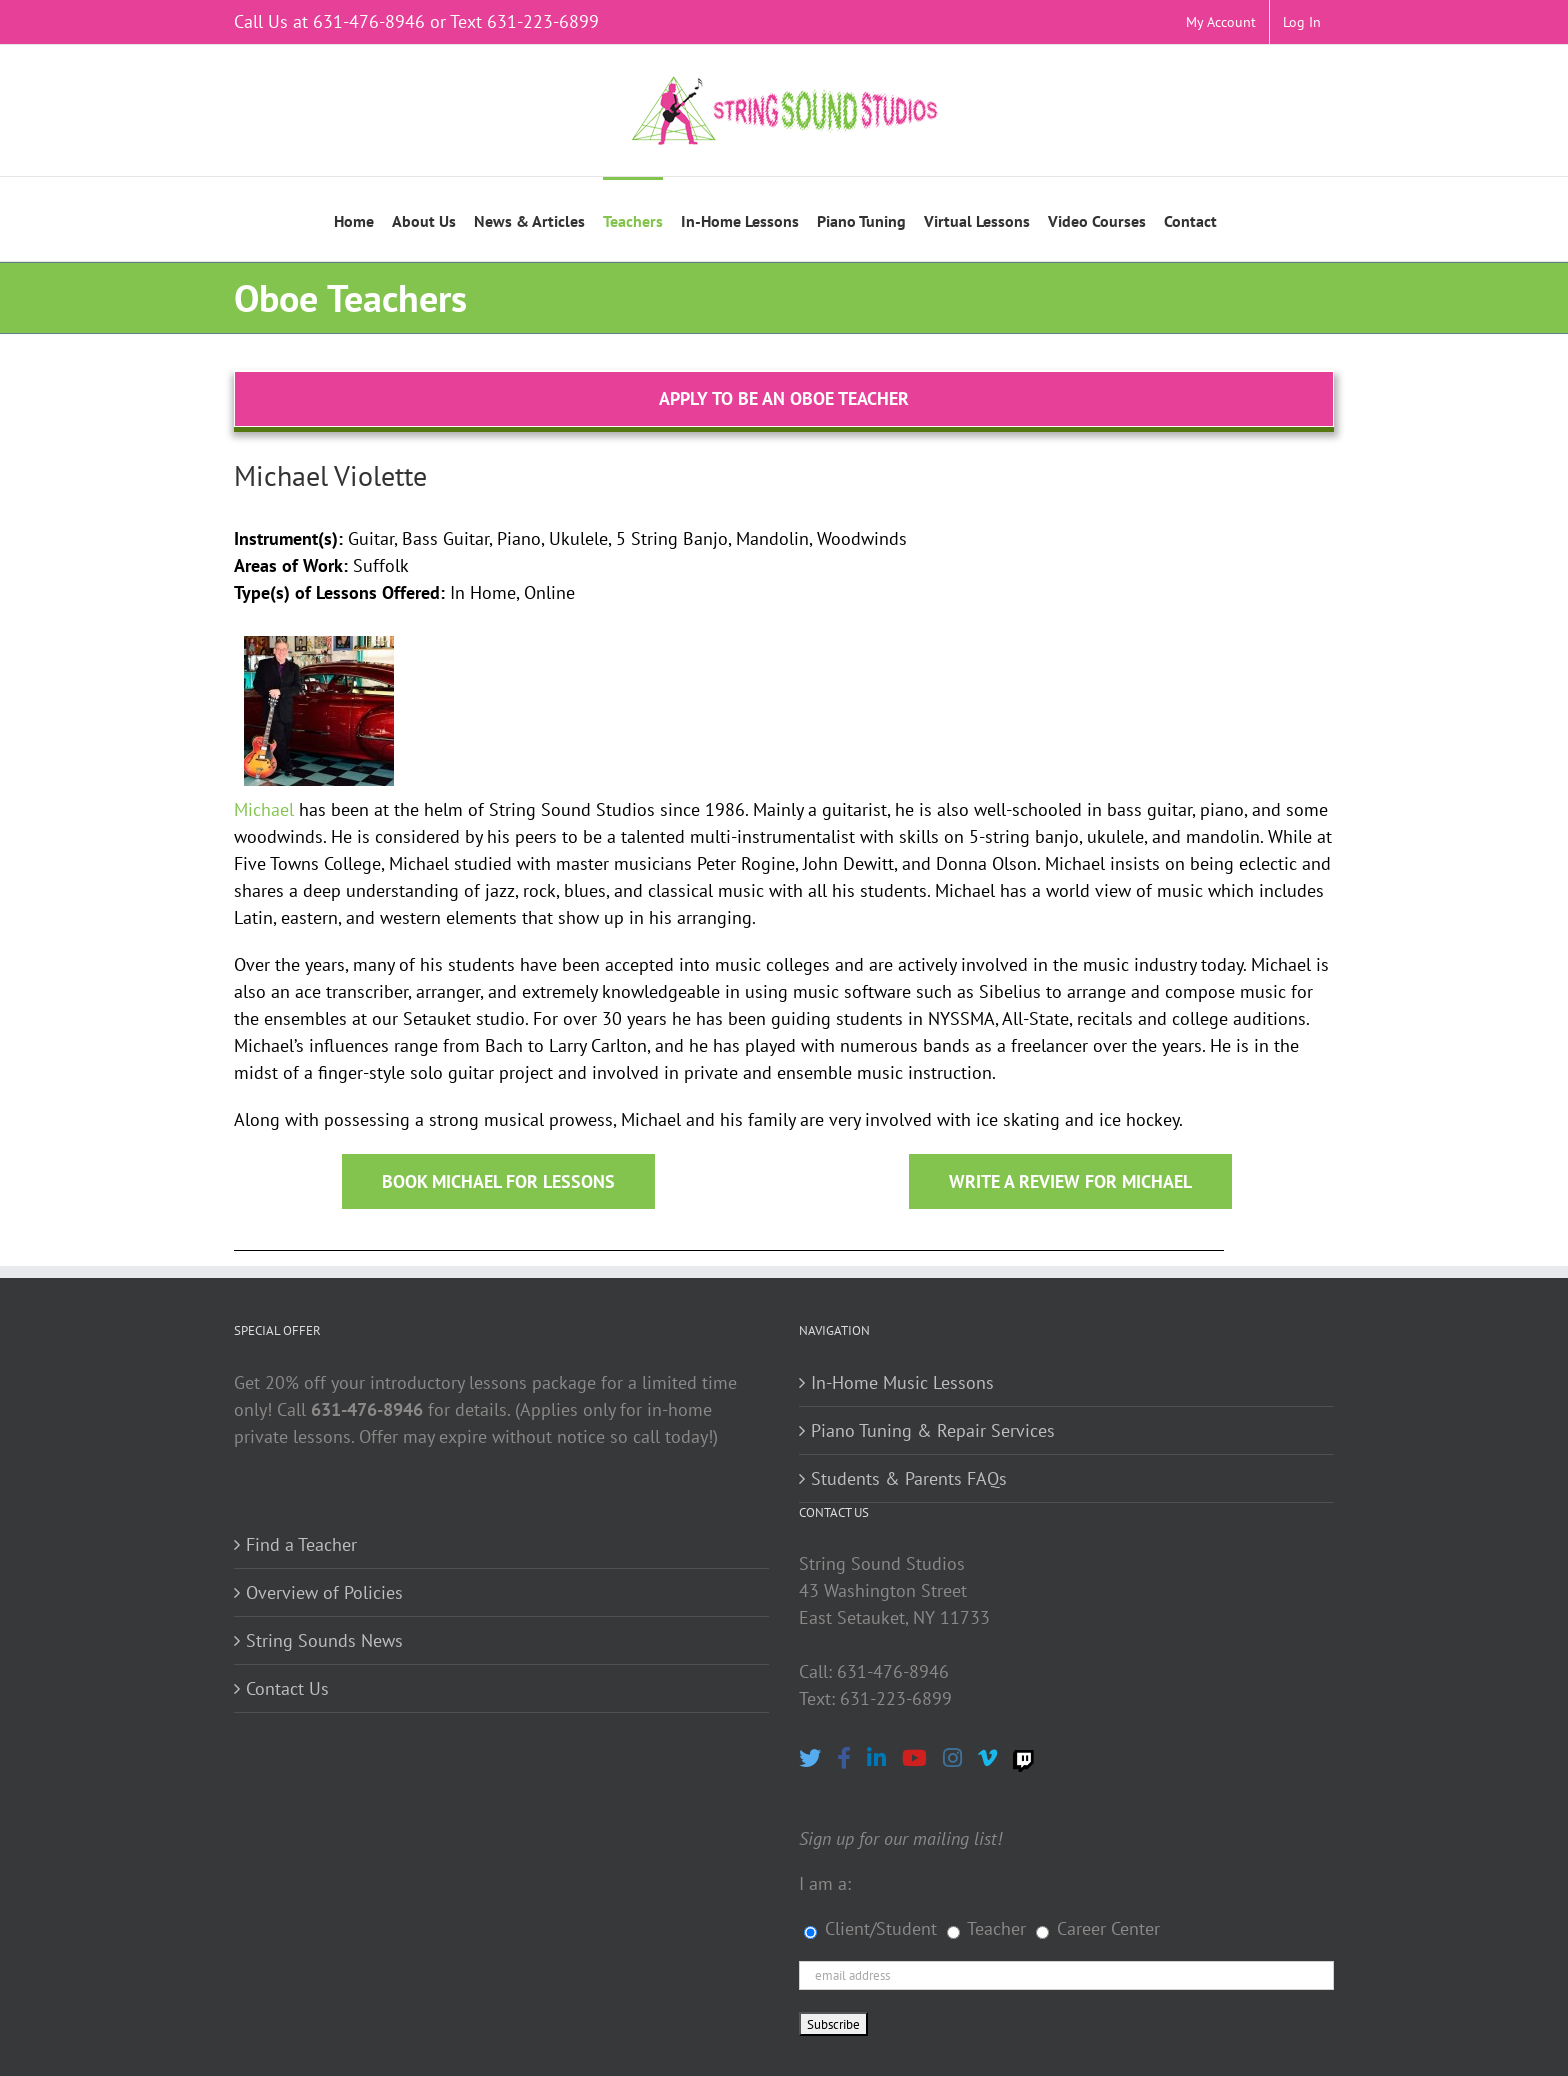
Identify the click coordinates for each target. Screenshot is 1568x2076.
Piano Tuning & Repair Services (933, 1430)
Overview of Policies (324, 1592)
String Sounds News (324, 1640)
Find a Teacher (301, 1544)
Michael (264, 809)
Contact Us (287, 1688)
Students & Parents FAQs (909, 1478)
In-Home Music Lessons (902, 1382)
